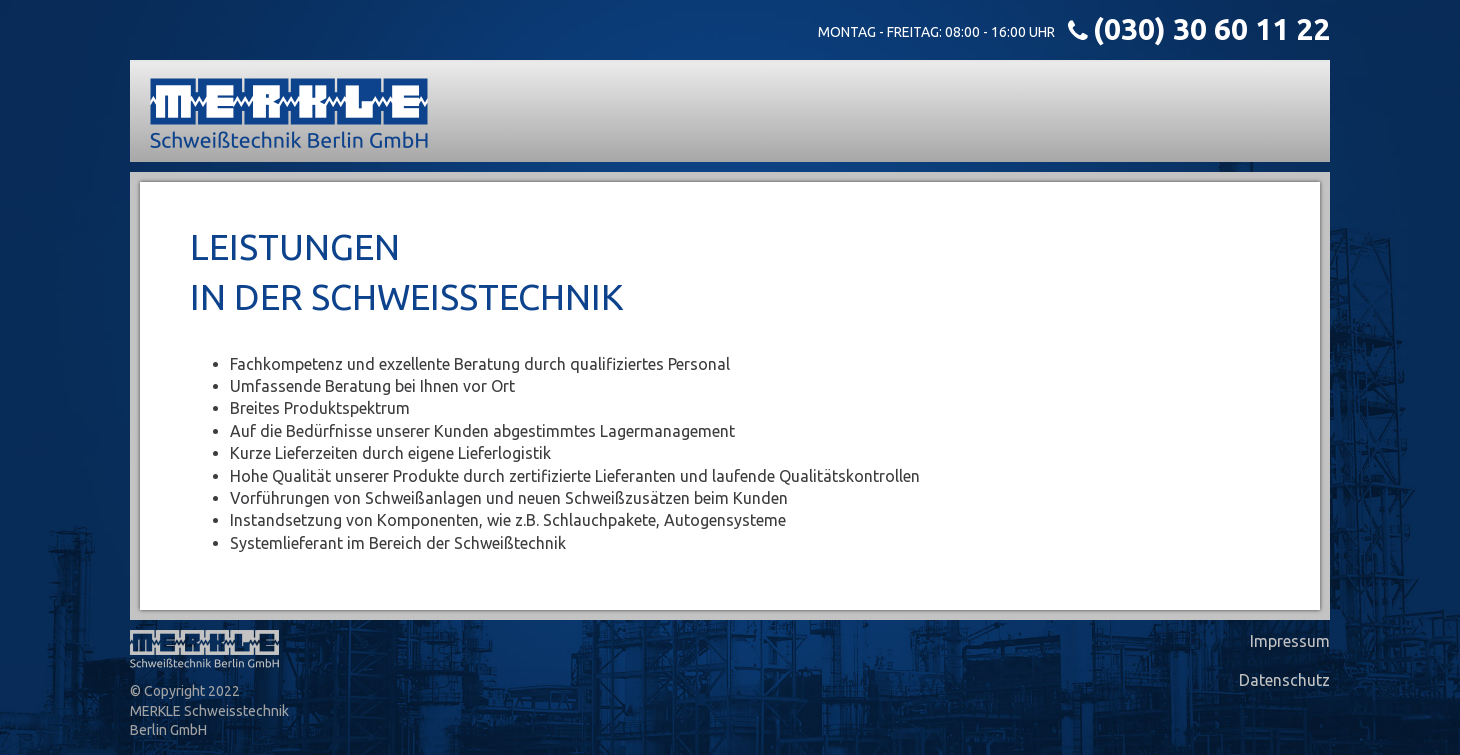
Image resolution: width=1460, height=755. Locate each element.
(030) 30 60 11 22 (1211, 29)
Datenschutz (1284, 680)
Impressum (1290, 641)
